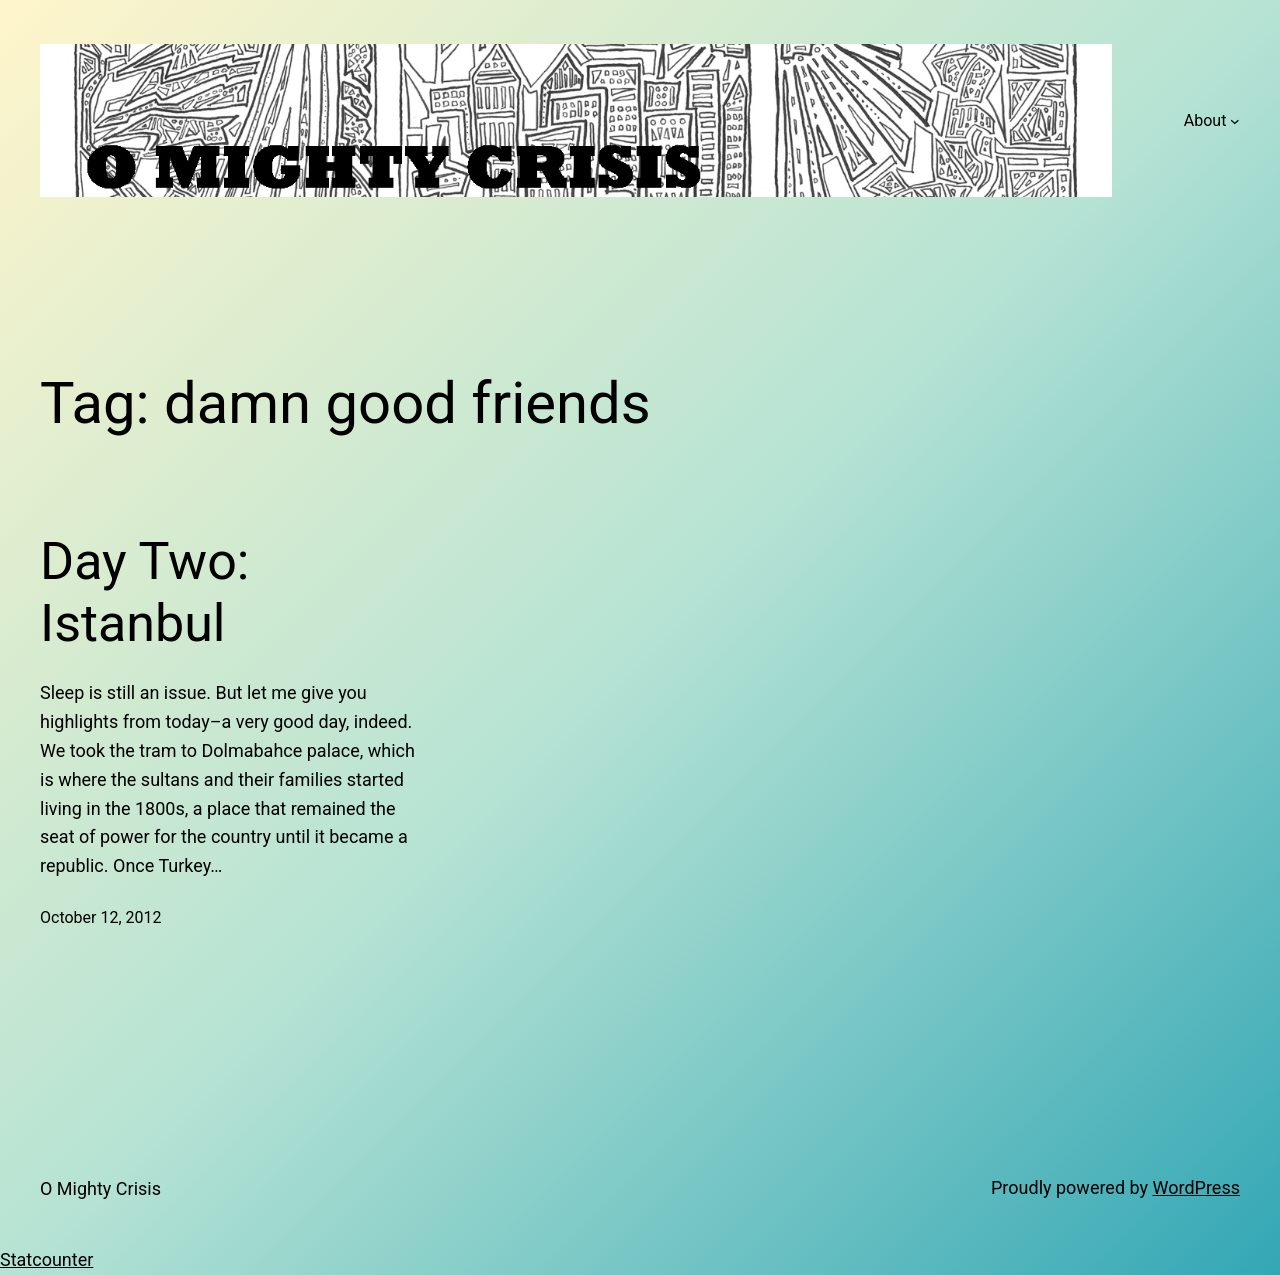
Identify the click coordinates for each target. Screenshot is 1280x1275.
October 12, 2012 (101, 917)
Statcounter (46, 1259)
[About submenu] (1235, 121)
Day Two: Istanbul (144, 592)
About (1205, 120)
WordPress (1196, 1187)
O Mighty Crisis (100, 1188)
